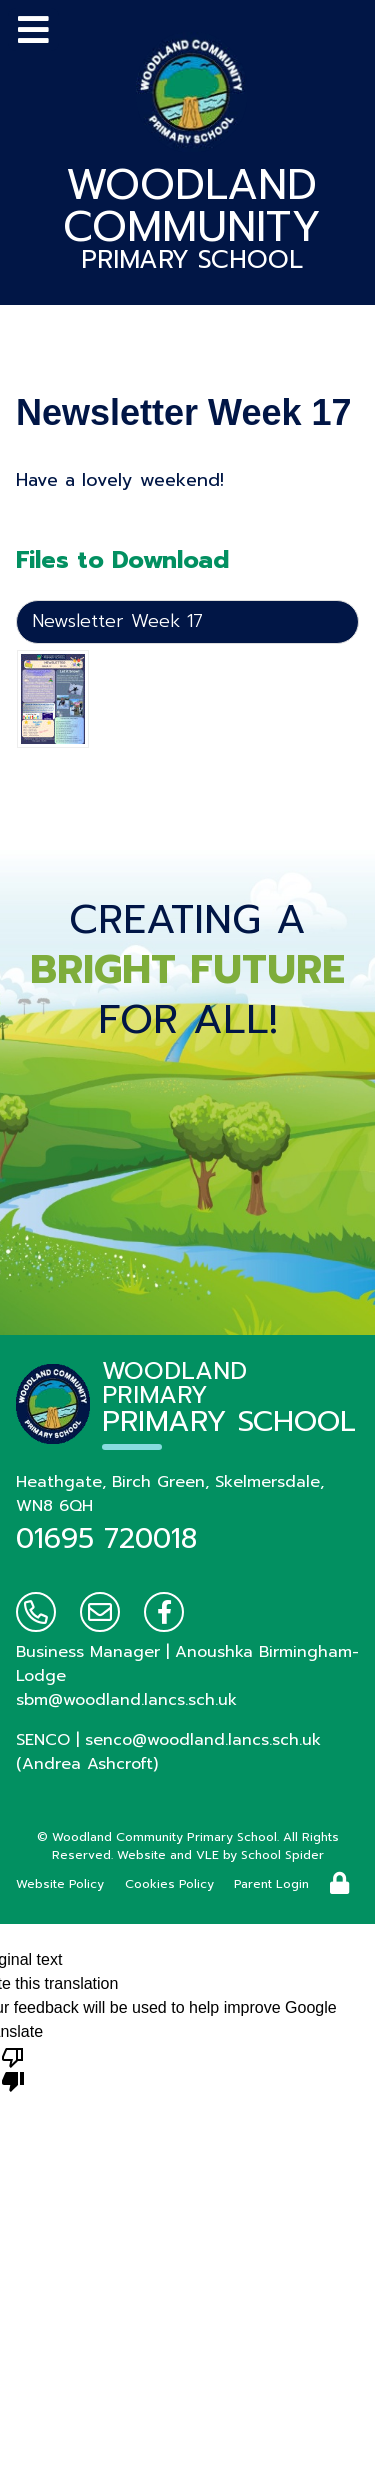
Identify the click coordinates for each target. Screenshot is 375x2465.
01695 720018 (106, 1538)
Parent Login (271, 1884)
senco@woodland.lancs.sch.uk (203, 1740)
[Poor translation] (13, 2068)
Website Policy (60, 1884)
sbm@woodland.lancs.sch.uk (126, 1700)
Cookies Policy (169, 1884)
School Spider (282, 1855)
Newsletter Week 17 (117, 621)
